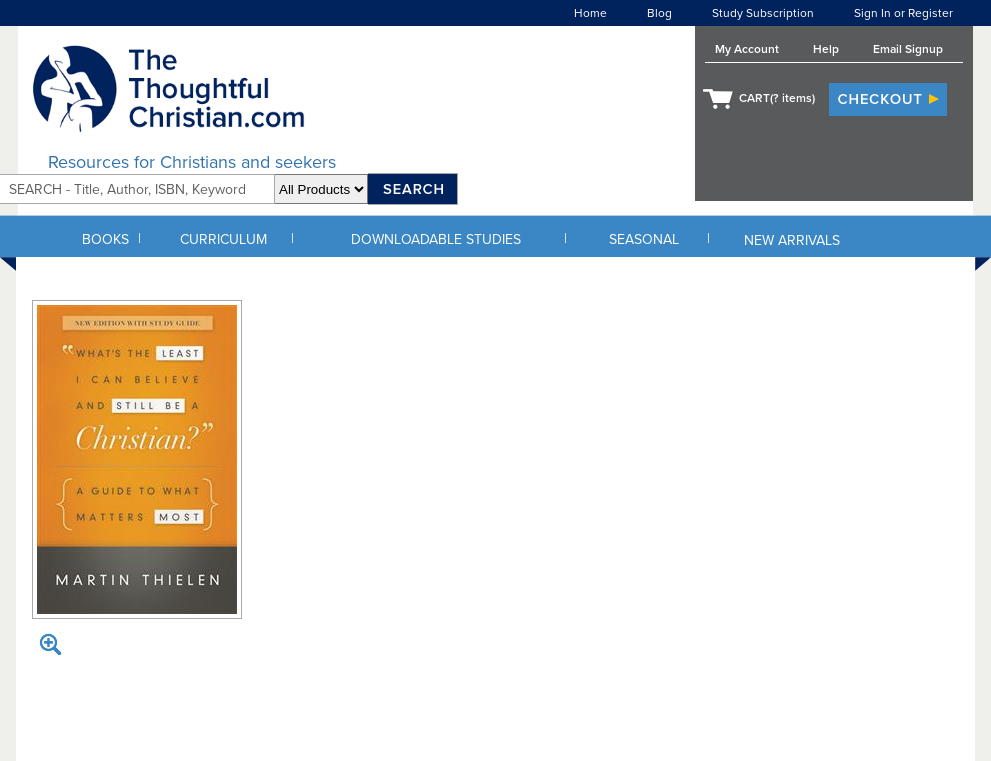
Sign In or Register (903, 13)
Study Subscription (763, 13)
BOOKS (105, 239)
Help (826, 49)
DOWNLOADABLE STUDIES (436, 239)
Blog (659, 13)
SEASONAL (644, 239)
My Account (747, 49)
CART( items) (777, 98)
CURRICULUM (223, 239)
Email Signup (908, 49)
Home (590, 13)
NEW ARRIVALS (792, 240)
